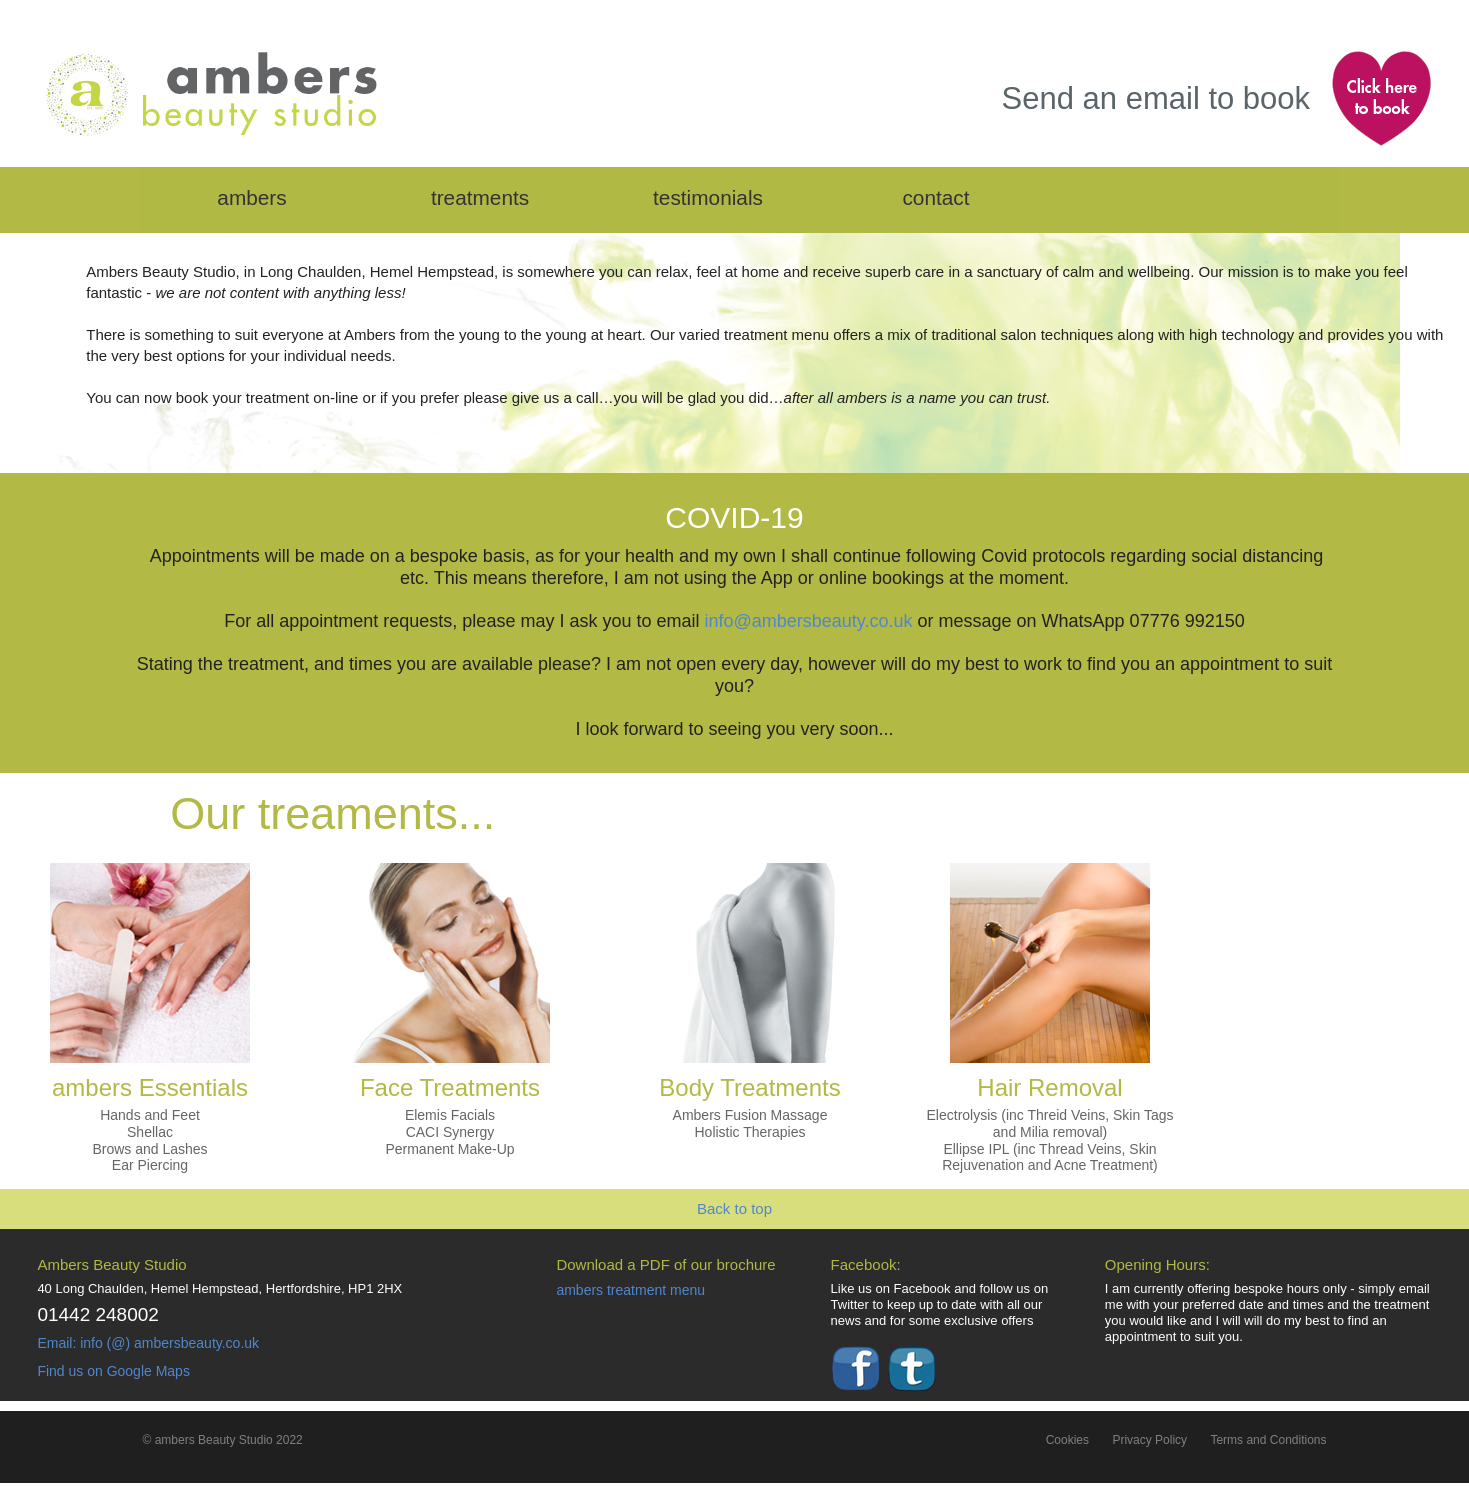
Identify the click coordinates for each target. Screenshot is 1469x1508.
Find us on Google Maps (113, 1371)
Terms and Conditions (1268, 1440)
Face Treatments (450, 1087)
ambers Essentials (150, 1087)
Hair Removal (1049, 1087)
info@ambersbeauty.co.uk (808, 621)
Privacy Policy (1149, 1440)
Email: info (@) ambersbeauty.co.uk (148, 1343)
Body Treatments (749, 1087)
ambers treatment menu (630, 1290)
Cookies (1067, 1440)
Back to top (734, 1208)
